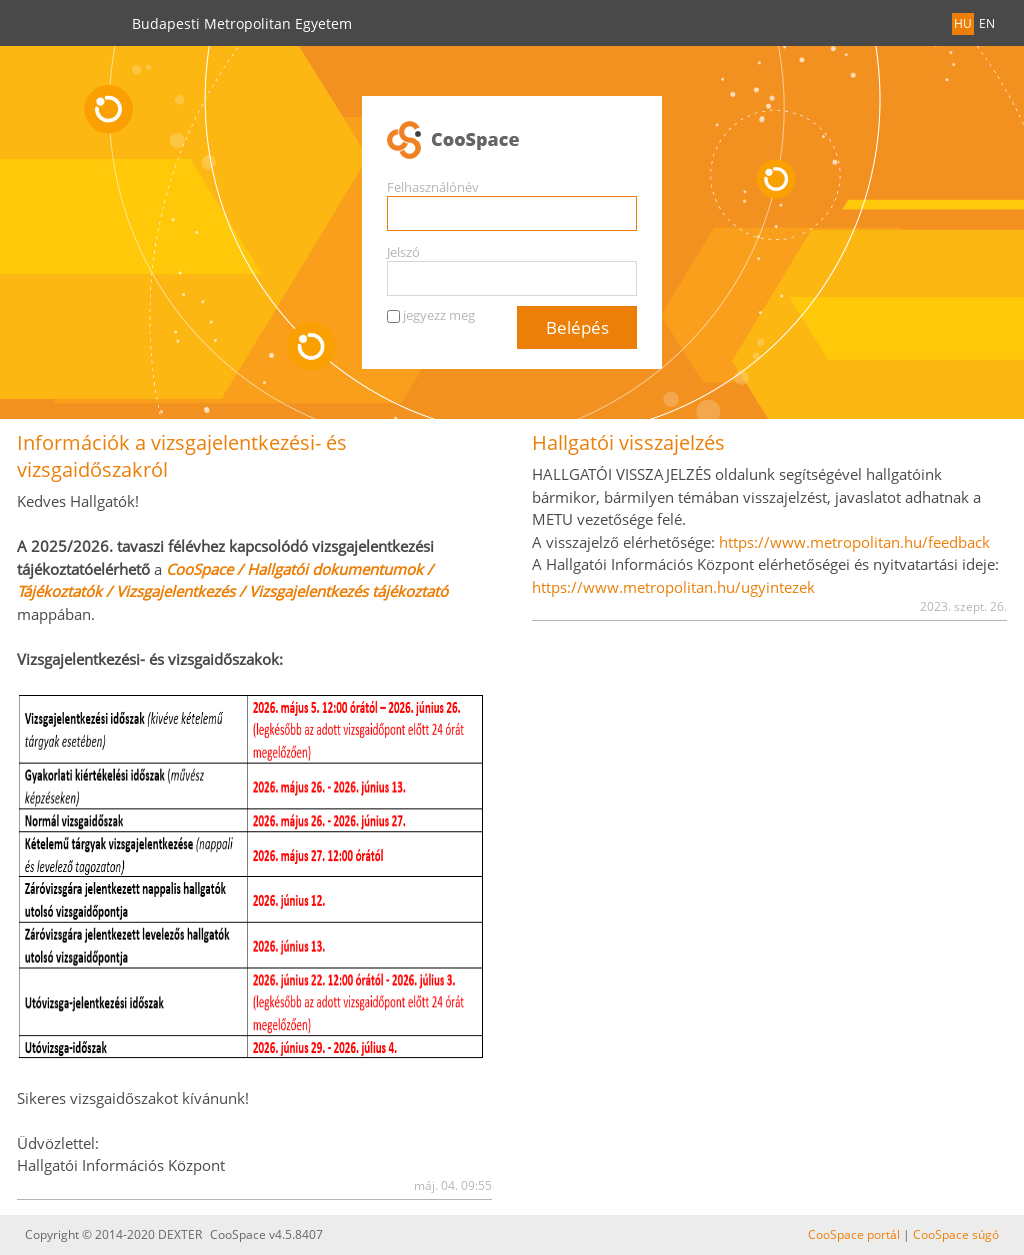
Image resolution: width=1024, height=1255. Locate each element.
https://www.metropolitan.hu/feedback (854, 542)
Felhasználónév (433, 187)
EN (987, 23)
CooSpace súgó (956, 1234)
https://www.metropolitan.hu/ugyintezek (673, 587)
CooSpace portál (854, 1234)
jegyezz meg (439, 315)
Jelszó (403, 252)
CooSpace (512, 141)
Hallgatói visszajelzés (628, 442)
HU (963, 23)
